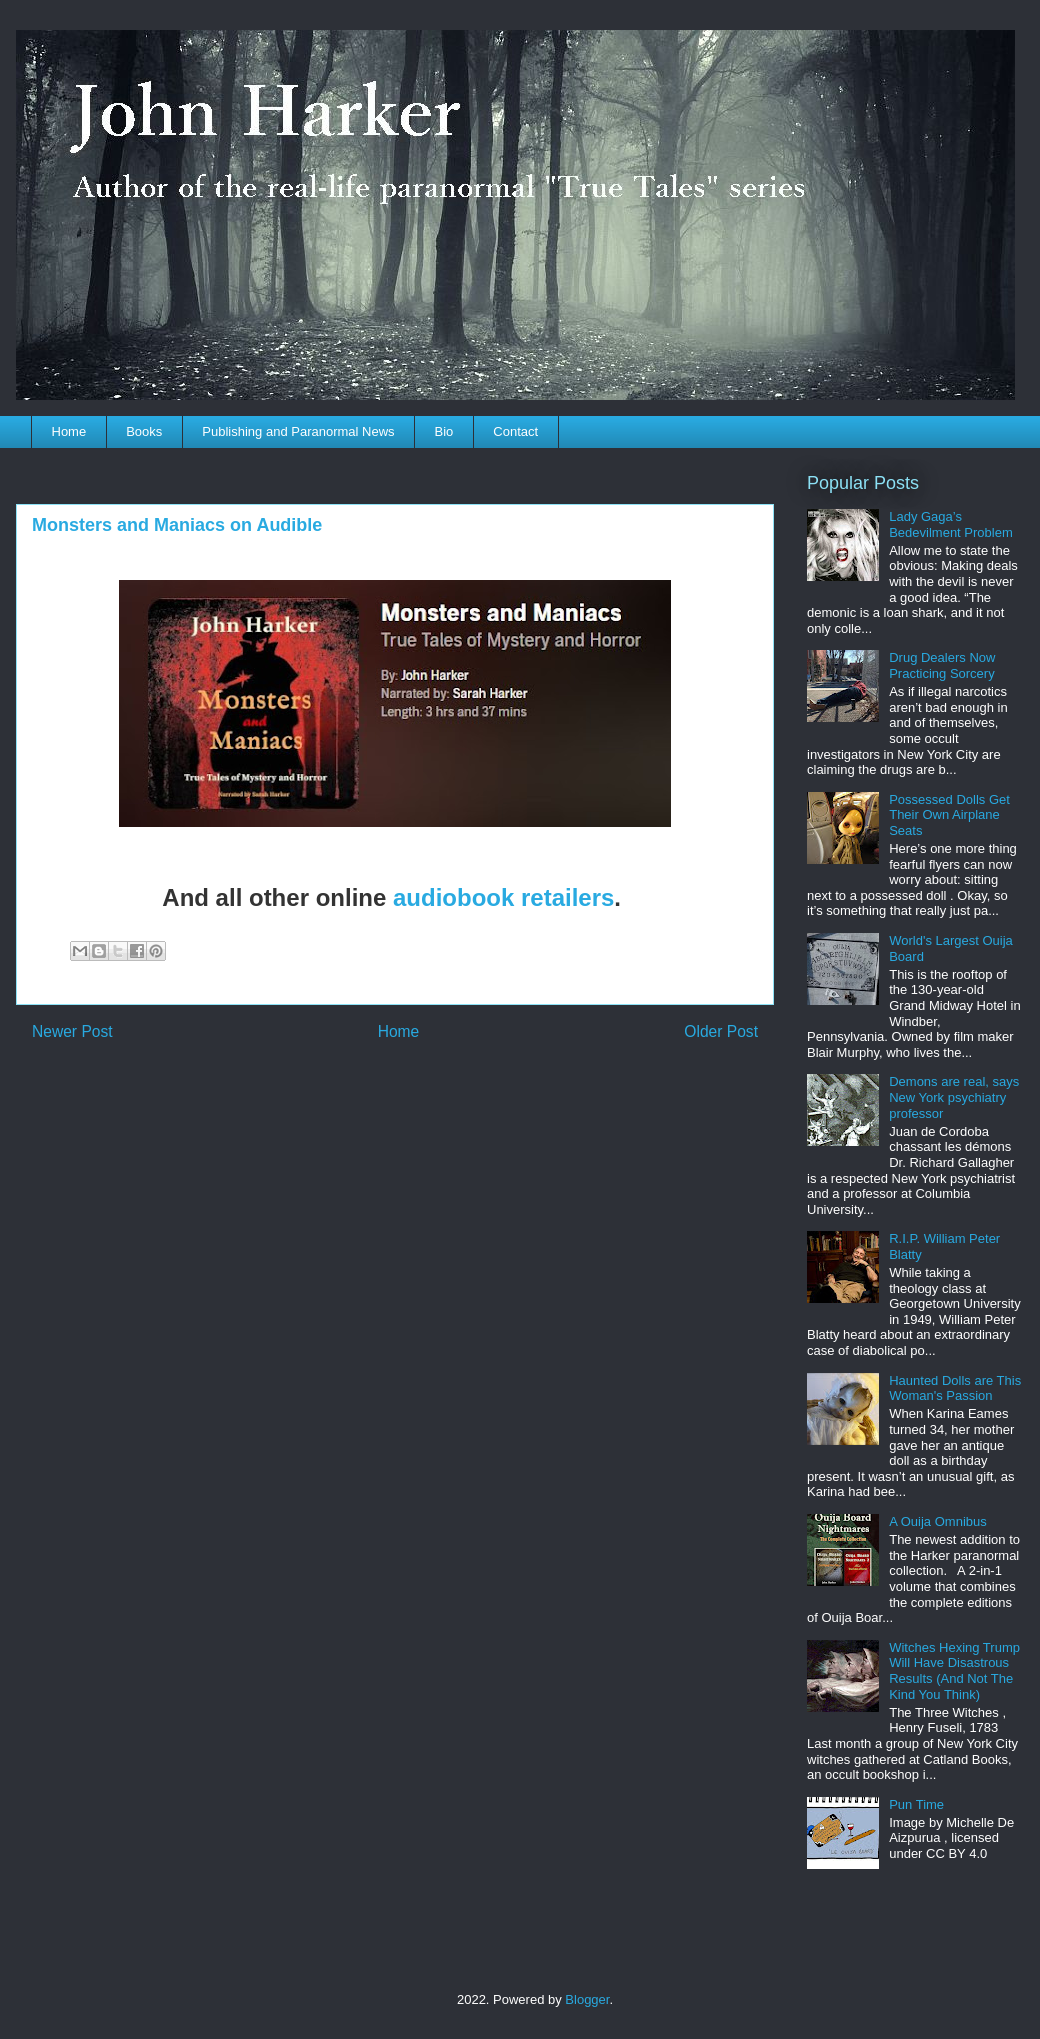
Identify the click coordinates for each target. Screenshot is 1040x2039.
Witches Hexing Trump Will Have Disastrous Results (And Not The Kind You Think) (954, 1671)
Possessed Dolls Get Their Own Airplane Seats (949, 815)
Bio (444, 431)
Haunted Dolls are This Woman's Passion (955, 1388)
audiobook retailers (503, 897)
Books (144, 431)
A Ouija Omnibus (938, 1521)
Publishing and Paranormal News (298, 431)
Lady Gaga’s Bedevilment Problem (951, 524)
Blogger (587, 1999)
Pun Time (916, 1804)
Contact (515, 431)
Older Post (721, 1031)
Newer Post (72, 1031)
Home (69, 431)
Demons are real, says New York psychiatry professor (954, 1097)
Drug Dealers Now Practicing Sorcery (942, 665)
